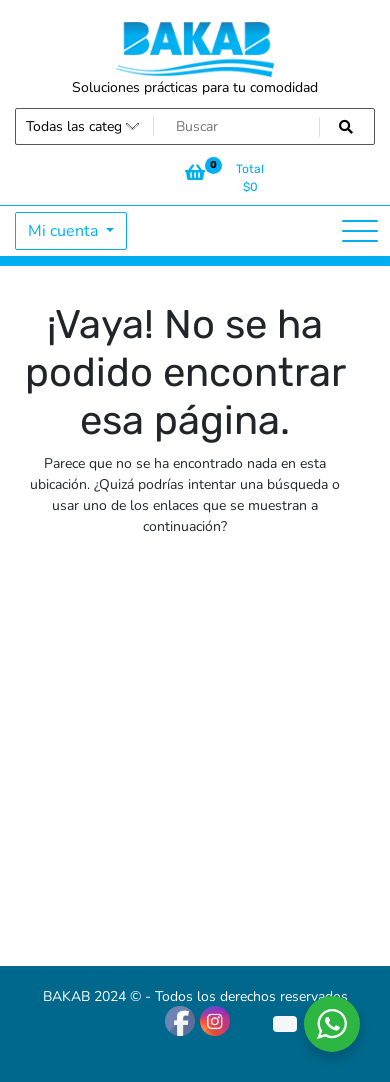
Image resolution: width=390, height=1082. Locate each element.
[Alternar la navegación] (360, 231)
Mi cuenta (65, 231)
